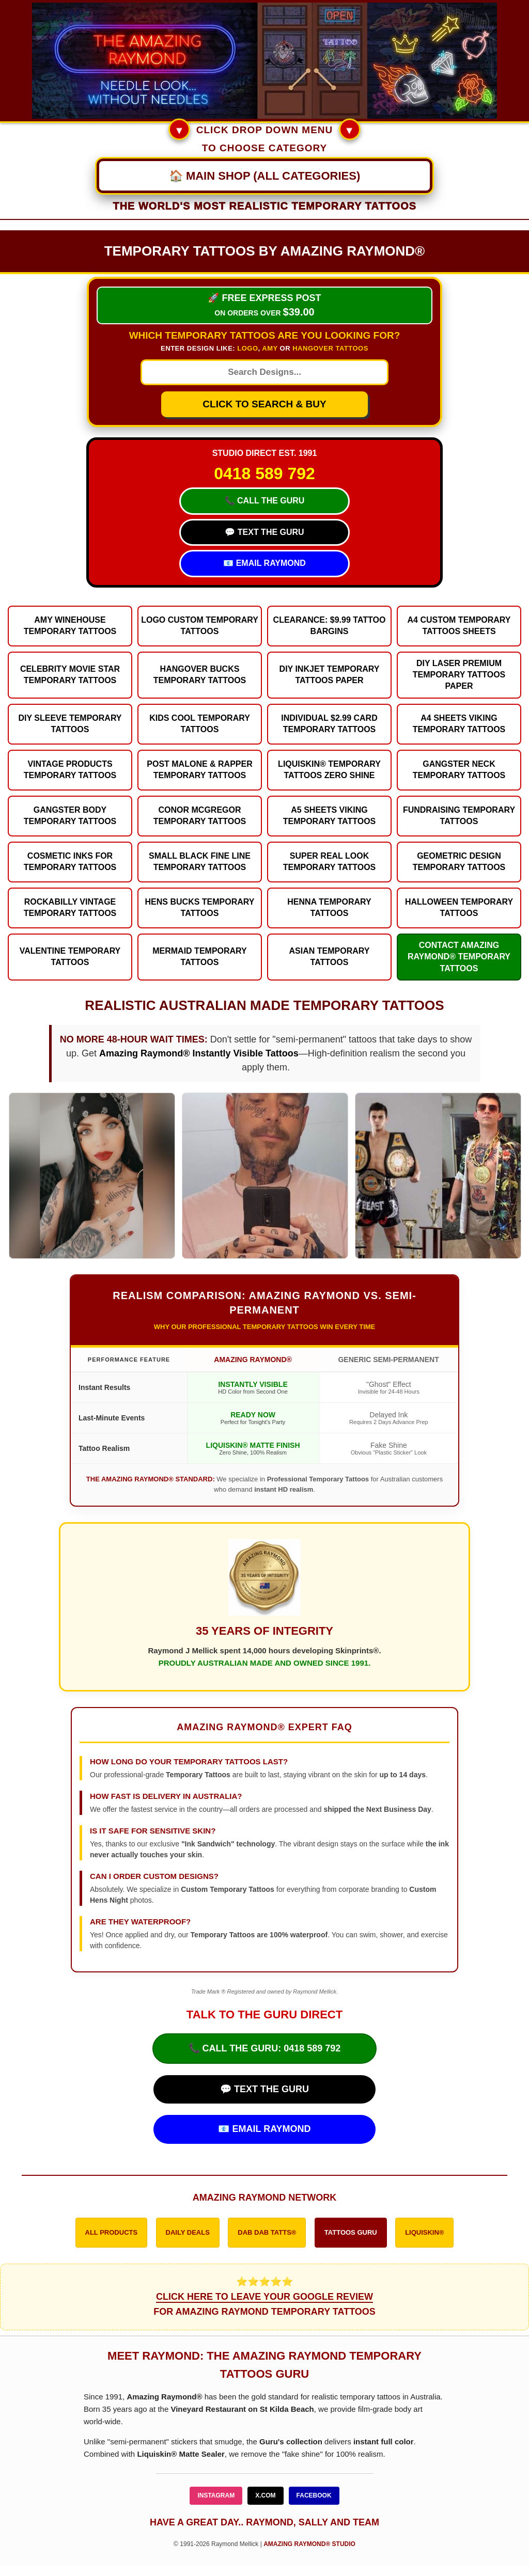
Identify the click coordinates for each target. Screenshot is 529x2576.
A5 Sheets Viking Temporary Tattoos (329, 815)
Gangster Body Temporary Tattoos (70, 815)
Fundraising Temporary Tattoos (459, 815)
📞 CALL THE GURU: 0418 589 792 (265, 2048)
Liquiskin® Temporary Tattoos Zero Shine (329, 770)
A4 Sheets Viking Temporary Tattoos (459, 724)
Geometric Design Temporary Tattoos (459, 861)
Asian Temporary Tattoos (329, 956)
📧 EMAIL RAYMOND (264, 563)
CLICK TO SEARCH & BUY (264, 404)
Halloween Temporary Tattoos (459, 907)
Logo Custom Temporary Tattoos (199, 625)
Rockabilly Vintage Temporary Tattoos (70, 907)
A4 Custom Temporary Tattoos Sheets (458, 625)
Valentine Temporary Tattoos (70, 956)
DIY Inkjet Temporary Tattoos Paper (329, 675)
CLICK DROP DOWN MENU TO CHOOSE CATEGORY (264, 137)
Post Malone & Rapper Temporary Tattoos (199, 770)
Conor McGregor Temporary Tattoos (199, 815)
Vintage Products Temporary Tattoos (70, 770)
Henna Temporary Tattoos (329, 907)
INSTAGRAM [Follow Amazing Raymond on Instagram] (216, 2495)
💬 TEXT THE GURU (264, 532)
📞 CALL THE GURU (265, 500)
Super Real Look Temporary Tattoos (329, 861)
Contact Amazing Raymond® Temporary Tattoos (459, 957)
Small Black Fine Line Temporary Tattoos (200, 861)
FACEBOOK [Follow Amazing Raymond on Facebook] (314, 2495)
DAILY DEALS (188, 2232)
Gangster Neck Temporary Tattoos (459, 770)
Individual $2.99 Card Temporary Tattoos (329, 724)
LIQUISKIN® (424, 2232)
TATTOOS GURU (350, 2232)
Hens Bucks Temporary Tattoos (200, 907)
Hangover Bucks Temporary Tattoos (199, 675)
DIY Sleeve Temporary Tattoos (69, 724)
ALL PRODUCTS (111, 2232)
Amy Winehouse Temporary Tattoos (70, 625)
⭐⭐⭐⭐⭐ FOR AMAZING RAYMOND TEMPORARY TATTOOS (264, 2297)
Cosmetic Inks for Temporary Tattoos (70, 861)
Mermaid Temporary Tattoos (199, 956)
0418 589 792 (264, 473)
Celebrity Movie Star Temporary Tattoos (70, 675)
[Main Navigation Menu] (264, 176)
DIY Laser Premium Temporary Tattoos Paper (459, 675)
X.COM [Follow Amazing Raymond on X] (265, 2495)
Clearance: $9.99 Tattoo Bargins (329, 625)
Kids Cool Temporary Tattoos (199, 724)
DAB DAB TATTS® (267, 2232)
